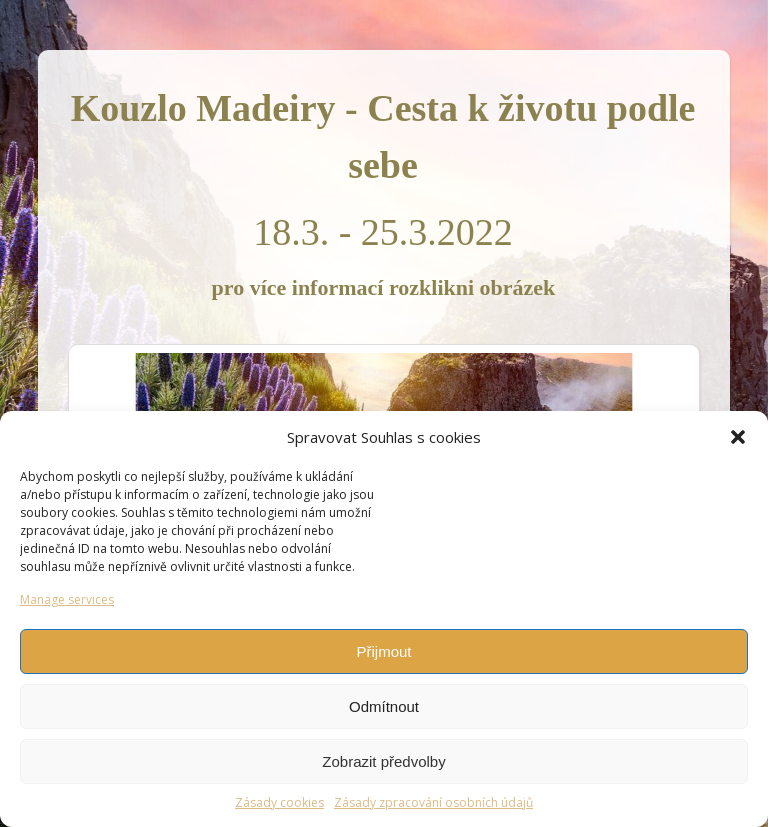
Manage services (67, 599)
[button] (738, 437)
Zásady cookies (279, 802)
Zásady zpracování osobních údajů (433, 802)
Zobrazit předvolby (383, 761)
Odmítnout (384, 706)
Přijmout (383, 651)
